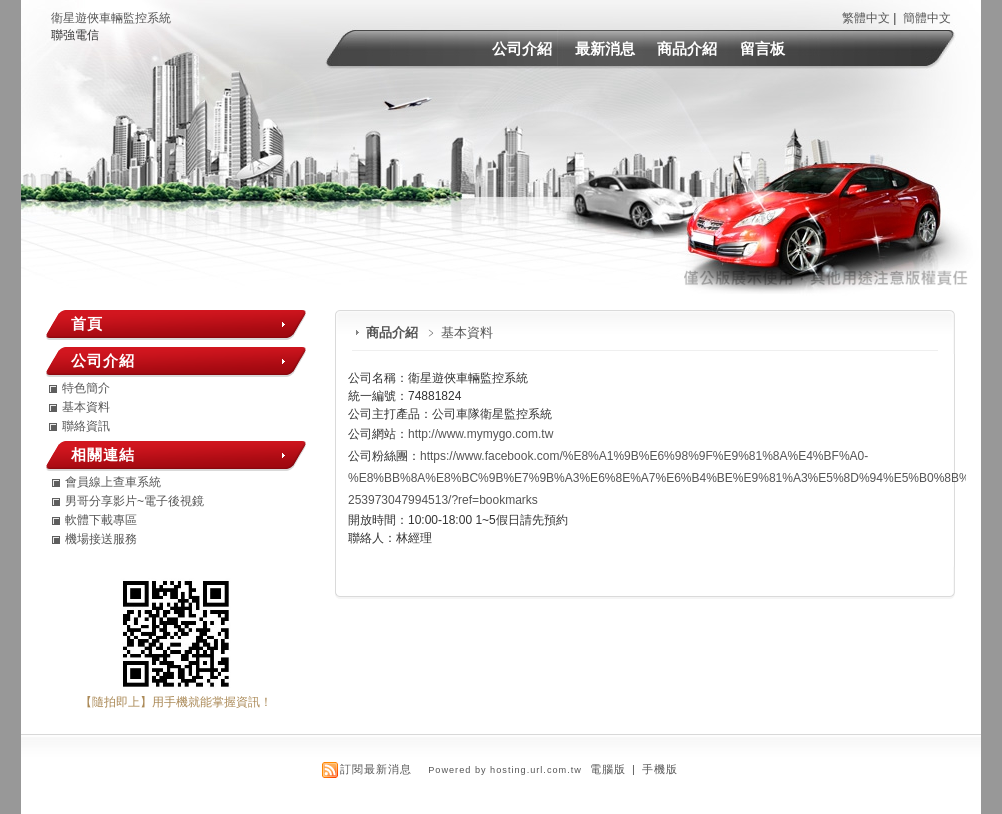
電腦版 (608, 769)
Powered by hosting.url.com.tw (505, 770)
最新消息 (605, 48)
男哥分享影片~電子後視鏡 (134, 501)
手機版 (660, 769)
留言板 (762, 48)
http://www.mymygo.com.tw (480, 434)
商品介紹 (687, 48)
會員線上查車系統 (113, 482)
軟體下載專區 (101, 520)
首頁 (87, 323)
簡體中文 (927, 18)
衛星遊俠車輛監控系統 (111, 18)
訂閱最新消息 (376, 769)
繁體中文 (866, 18)
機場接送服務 (101, 539)
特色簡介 (86, 388)
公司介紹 (522, 48)
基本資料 (86, 407)
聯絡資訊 (86, 426)
